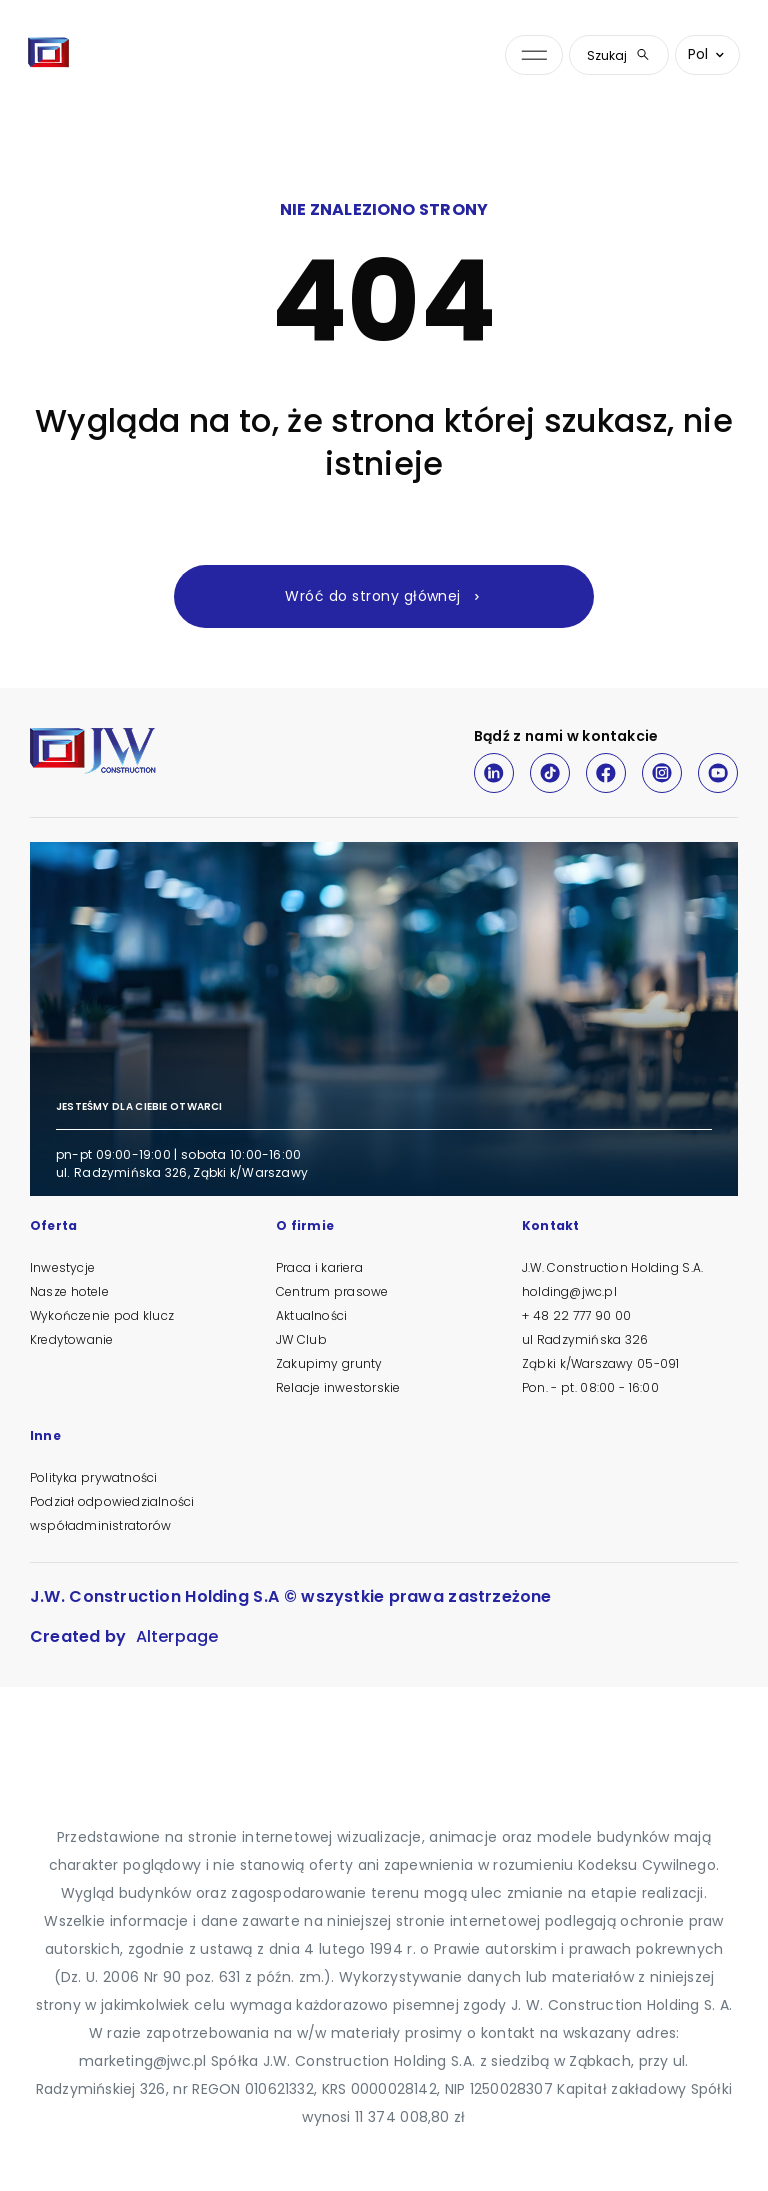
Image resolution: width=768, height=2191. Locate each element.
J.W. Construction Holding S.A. (612, 1267)
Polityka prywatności (93, 1477)
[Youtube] (718, 773)
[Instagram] (662, 773)
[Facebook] (606, 773)
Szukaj (619, 55)
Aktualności (311, 1315)
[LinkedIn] (494, 773)
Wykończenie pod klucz (102, 1315)
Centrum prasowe (332, 1291)
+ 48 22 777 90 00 (576, 1315)
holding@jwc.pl (569, 1291)
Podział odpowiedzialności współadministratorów (112, 1513)
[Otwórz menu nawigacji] (534, 55)
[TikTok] (550, 773)
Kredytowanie (71, 1339)
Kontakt (550, 1227)
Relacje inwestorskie (338, 1387)
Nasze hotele (69, 1291)
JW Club (301, 1339)
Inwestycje (62, 1267)
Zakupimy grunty (329, 1363)
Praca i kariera (319, 1267)
